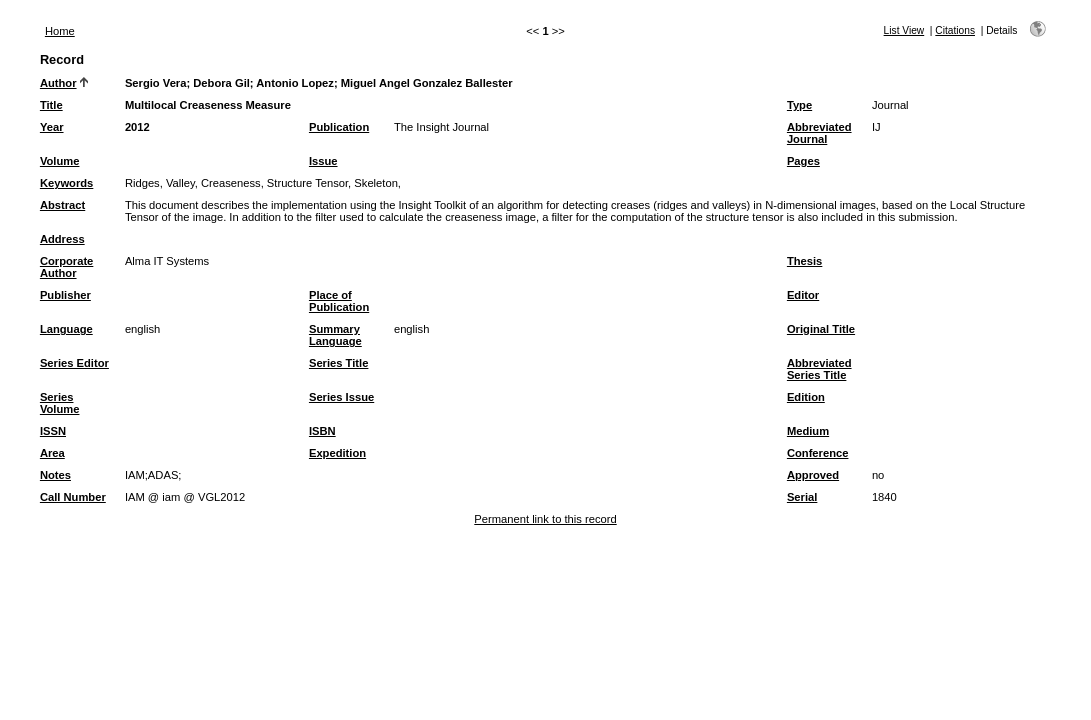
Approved (813, 475)
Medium (808, 431)
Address (62, 239)
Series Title (339, 363)
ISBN (322, 431)
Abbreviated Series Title (819, 369)
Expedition (337, 453)
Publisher (65, 295)
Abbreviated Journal (819, 133)
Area (52, 453)
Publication (339, 127)
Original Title (821, 329)
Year (52, 127)
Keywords (66, 183)
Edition (806, 397)
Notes (55, 475)
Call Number (73, 497)
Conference (818, 453)
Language (66, 329)
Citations (955, 30)
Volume (60, 161)
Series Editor (74, 363)
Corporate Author (66, 267)
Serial (802, 497)
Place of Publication (339, 301)
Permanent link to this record (545, 519)
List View (904, 30)
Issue (323, 161)
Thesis (804, 261)
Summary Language (335, 335)
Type (799, 105)
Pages (803, 161)
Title (51, 105)
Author (58, 83)
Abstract (62, 205)
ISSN (53, 431)
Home (60, 31)
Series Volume (60, 403)
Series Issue (341, 397)
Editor (803, 295)
